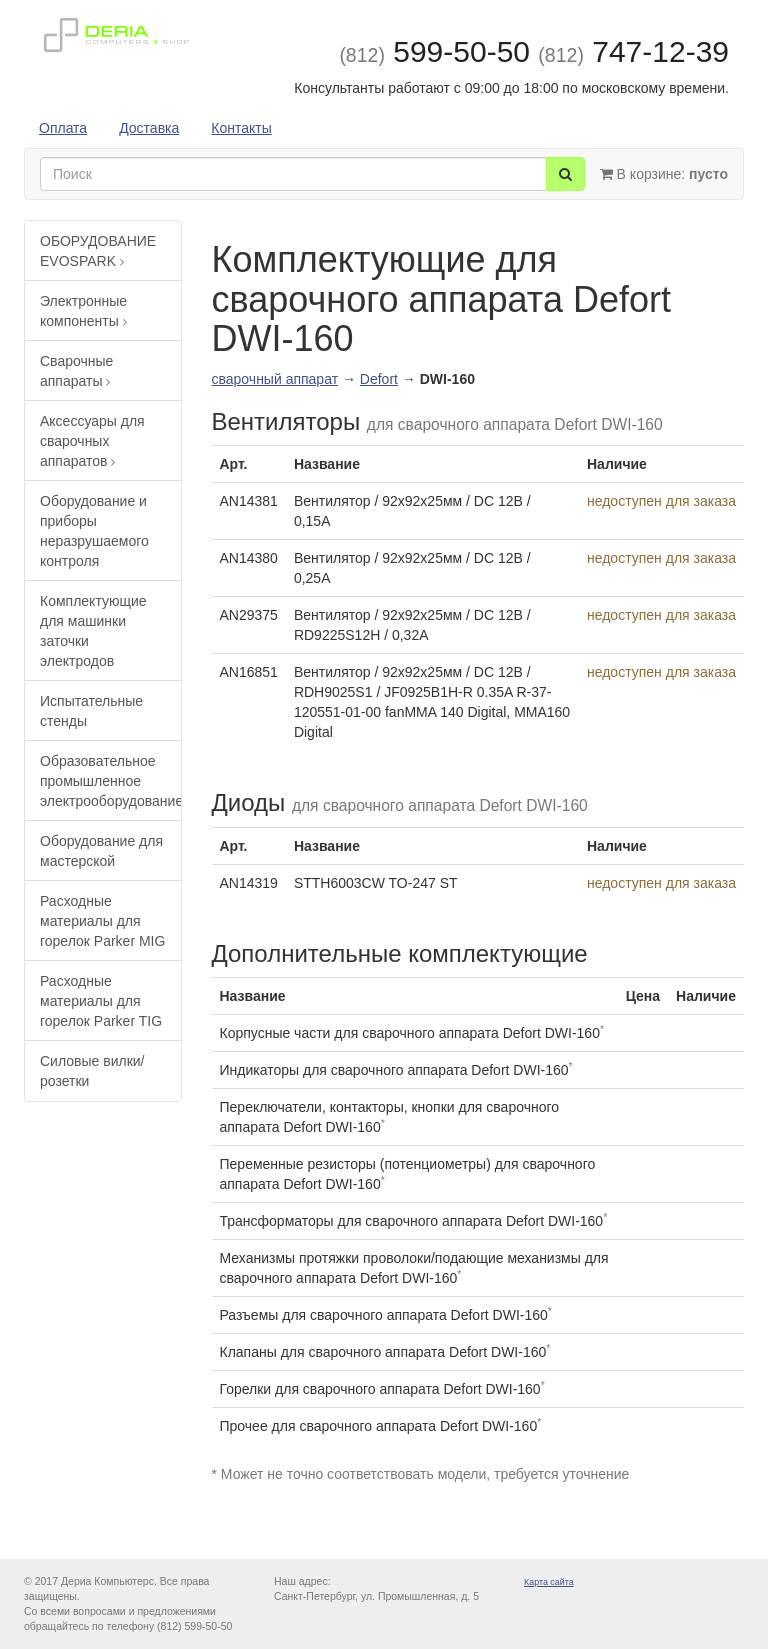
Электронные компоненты (83, 311)
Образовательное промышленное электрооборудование (110, 781)
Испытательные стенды (91, 711)
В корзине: (664, 174)
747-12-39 (633, 51)
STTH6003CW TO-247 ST (376, 883)
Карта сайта (549, 1582)
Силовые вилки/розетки (92, 1071)
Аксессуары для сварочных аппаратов (92, 441)
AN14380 (249, 558)
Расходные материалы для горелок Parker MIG (102, 921)
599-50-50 (434, 51)
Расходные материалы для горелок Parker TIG (101, 1001)
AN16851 (249, 672)
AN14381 (249, 501)
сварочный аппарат (275, 379)
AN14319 (249, 883)
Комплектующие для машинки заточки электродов (93, 631)
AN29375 (249, 615)
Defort (379, 379)
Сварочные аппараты (76, 371)
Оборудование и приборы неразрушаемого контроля (94, 531)
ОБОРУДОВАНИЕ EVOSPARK (98, 251)
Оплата (63, 128)
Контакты (241, 128)
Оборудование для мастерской (101, 851)
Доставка (149, 128)
